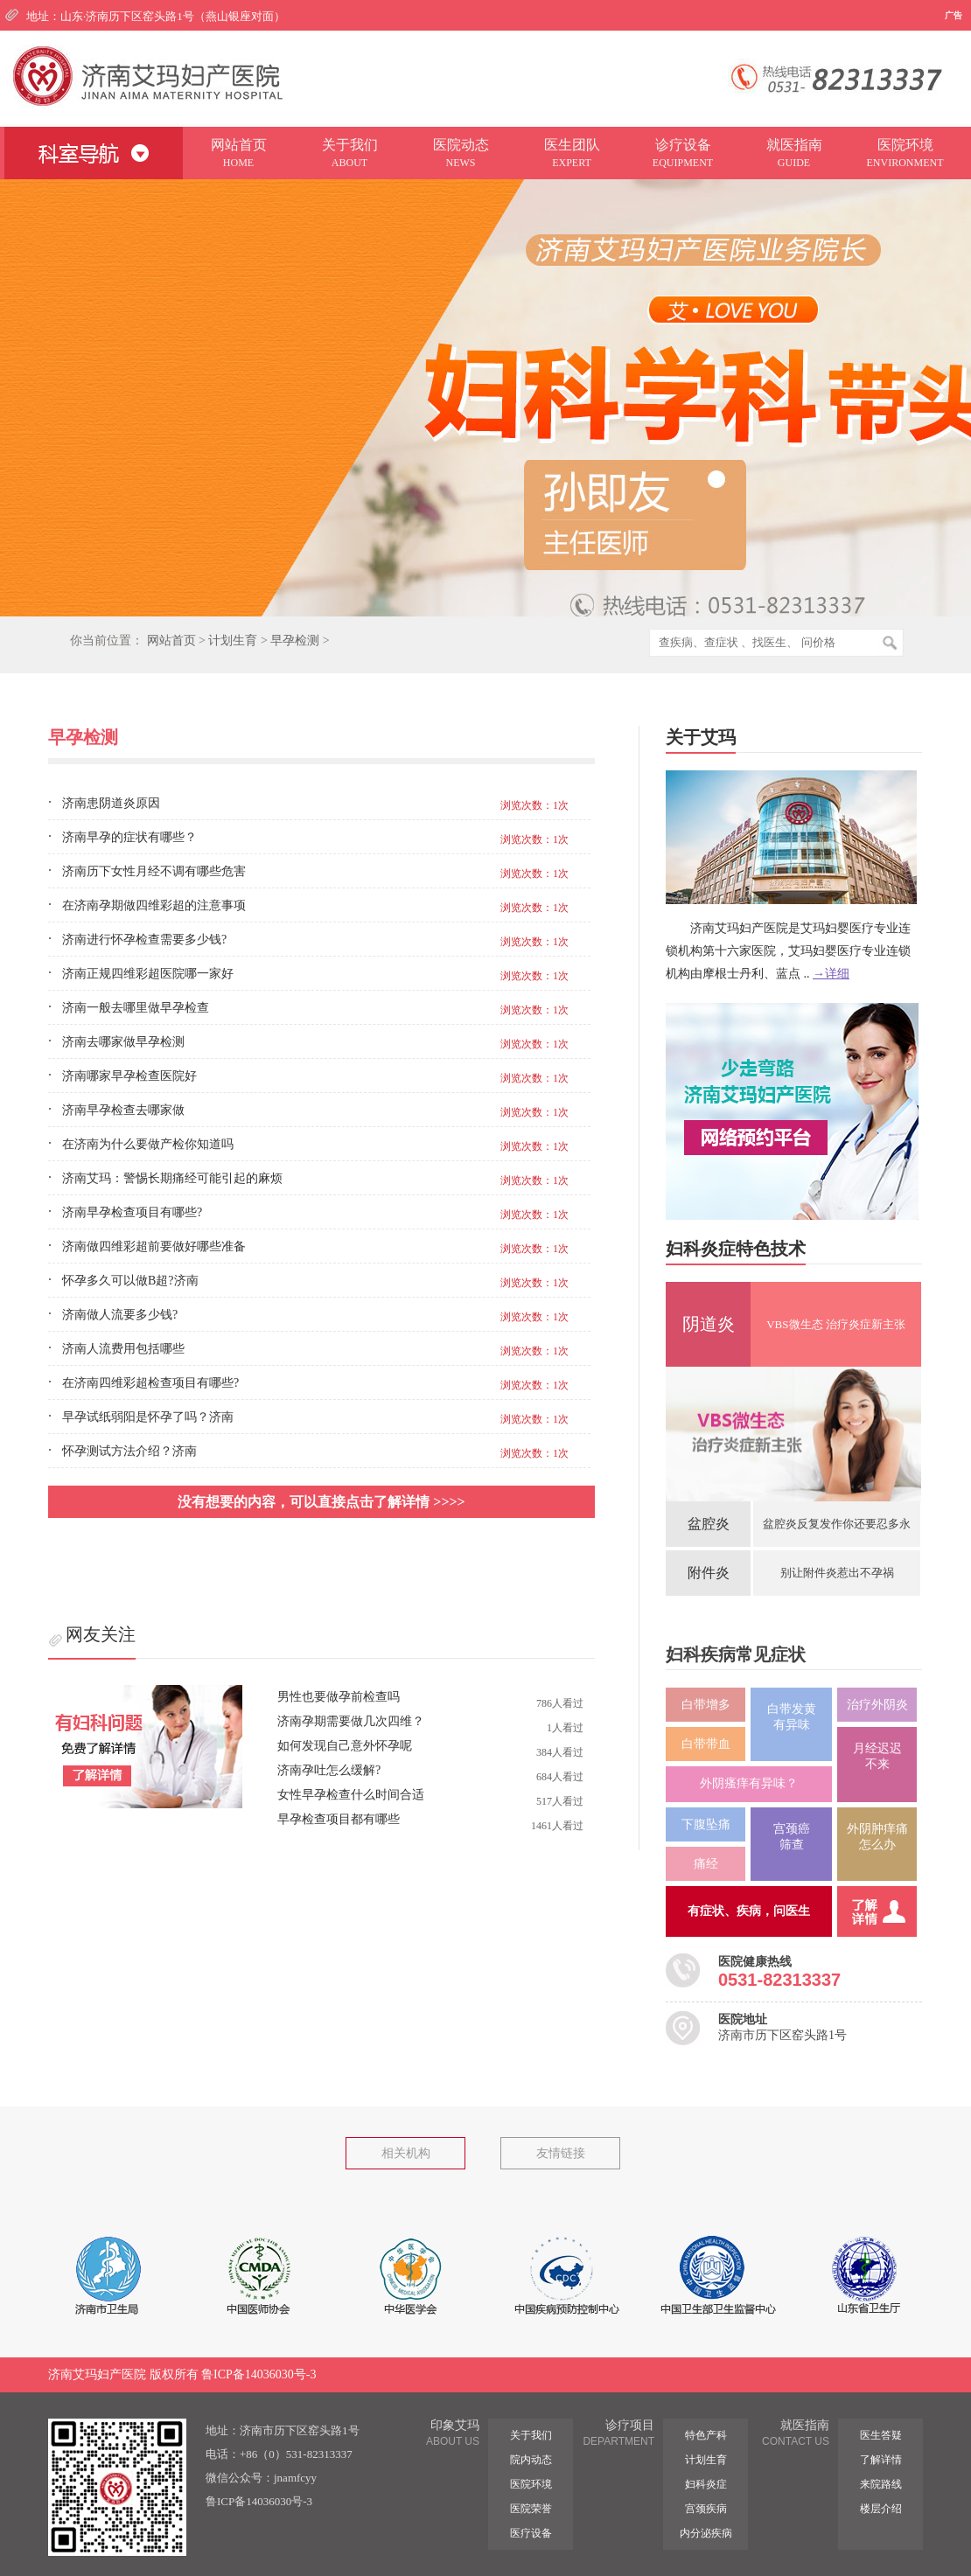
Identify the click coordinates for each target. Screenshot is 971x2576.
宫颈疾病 (706, 2509)
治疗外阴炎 (877, 1704)
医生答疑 (881, 2435)
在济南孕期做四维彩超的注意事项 (154, 905)
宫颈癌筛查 (791, 1836)
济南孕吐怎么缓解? (329, 1770)
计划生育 (232, 640)
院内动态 (531, 2460)
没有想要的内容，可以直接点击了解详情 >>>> (321, 1501)
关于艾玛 (701, 737)
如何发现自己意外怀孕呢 (344, 1745)
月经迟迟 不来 (877, 1756)
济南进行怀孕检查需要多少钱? (144, 939)
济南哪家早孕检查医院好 (129, 1076)
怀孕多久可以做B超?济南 (130, 1280)
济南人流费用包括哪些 (123, 1348)
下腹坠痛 (705, 1824)
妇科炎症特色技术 (736, 1248)
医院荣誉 (531, 2509)
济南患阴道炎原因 (111, 803)
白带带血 (705, 1744)
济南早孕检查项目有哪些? (132, 1212)
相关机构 (405, 2153)
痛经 (706, 1863)
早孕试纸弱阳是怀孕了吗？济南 (148, 1417)
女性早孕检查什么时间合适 (350, 1794)
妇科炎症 (706, 2484)
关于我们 (531, 2435)
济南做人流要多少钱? (120, 1314)
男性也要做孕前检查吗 (338, 1696)
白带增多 (705, 1704)
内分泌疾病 (706, 2533)
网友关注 (101, 1634)
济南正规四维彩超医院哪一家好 (148, 973)
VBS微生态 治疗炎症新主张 (835, 1324)
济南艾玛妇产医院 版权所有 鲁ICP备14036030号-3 (182, 2374)
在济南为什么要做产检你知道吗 (148, 1144)
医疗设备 (531, 2533)
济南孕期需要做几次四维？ (350, 1721)
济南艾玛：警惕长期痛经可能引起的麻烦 (172, 1178)
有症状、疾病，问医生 (749, 1911)
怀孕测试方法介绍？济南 (129, 1451)
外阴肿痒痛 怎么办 (877, 1836)
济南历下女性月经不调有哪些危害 (154, 871)
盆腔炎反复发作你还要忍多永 (837, 1523)
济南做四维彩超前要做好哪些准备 (154, 1246)
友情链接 (560, 2153)
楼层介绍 (881, 2509)
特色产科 (706, 2435)
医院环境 (531, 2484)
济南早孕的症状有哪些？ (129, 837)
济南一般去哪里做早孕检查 (135, 1007)
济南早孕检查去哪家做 (123, 1110)
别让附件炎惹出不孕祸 (837, 1572)
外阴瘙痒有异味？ (749, 1783)
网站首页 (171, 640)
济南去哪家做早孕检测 (123, 1041)
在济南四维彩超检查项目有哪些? (150, 1382)
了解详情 (881, 2460)
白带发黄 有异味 (791, 1716)
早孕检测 (294, 640)
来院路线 (881, 2484)
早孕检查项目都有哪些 (338, 1819)
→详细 (831, 973)
